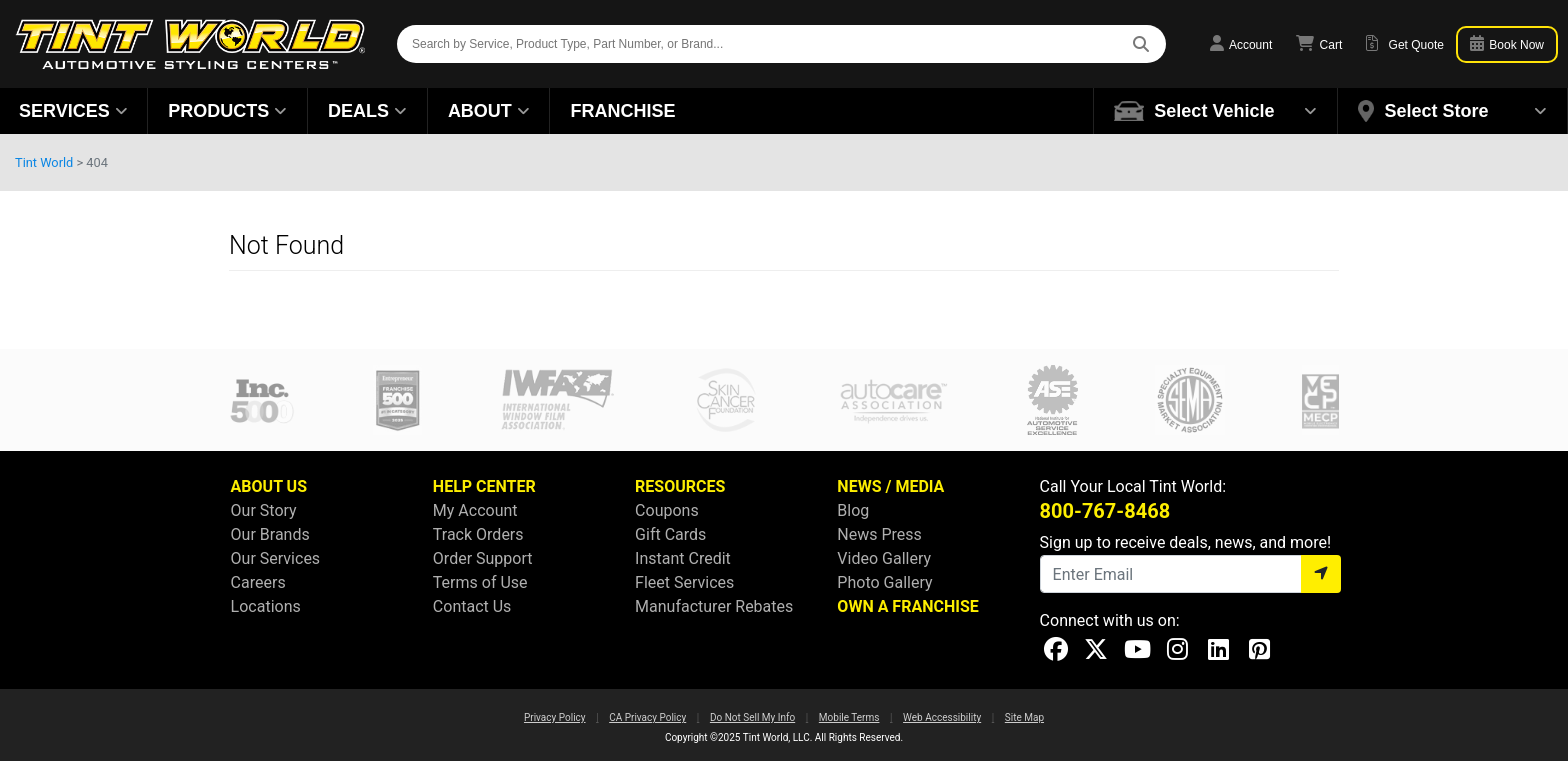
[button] (1216, 111)
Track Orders (478, 534)
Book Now (1507, 43)
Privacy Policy (555, 717)
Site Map (1024, 717)
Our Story (264, 510)
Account (1241, 43)
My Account (475, 510)
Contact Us (472, 606)
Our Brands (270, 534)
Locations (266, 606)
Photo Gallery (884, 582)
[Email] (1171, 574)
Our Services (276, 558)
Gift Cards (670, 534)
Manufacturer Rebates (714, 606)
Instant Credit (683, 558)
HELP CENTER (484, 486)
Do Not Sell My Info (752, 717)
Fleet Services (684, 582)
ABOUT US (269, 486)
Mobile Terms (849, 717)
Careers (258, 582)
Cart (1319, 43)
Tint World (44, 162)
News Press (879, 534)
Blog (853, 510)
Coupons (667, 510)
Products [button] (227, 111)
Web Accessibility (942, 717)
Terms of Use (480, 582)
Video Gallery (884, 558)
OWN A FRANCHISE (907, 606)
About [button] (489, 111)
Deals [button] (367, 111)
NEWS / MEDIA (890, 486)
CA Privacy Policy (647, 717)
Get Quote (1405, 43)
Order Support (483, 558)
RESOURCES (680, 486)
